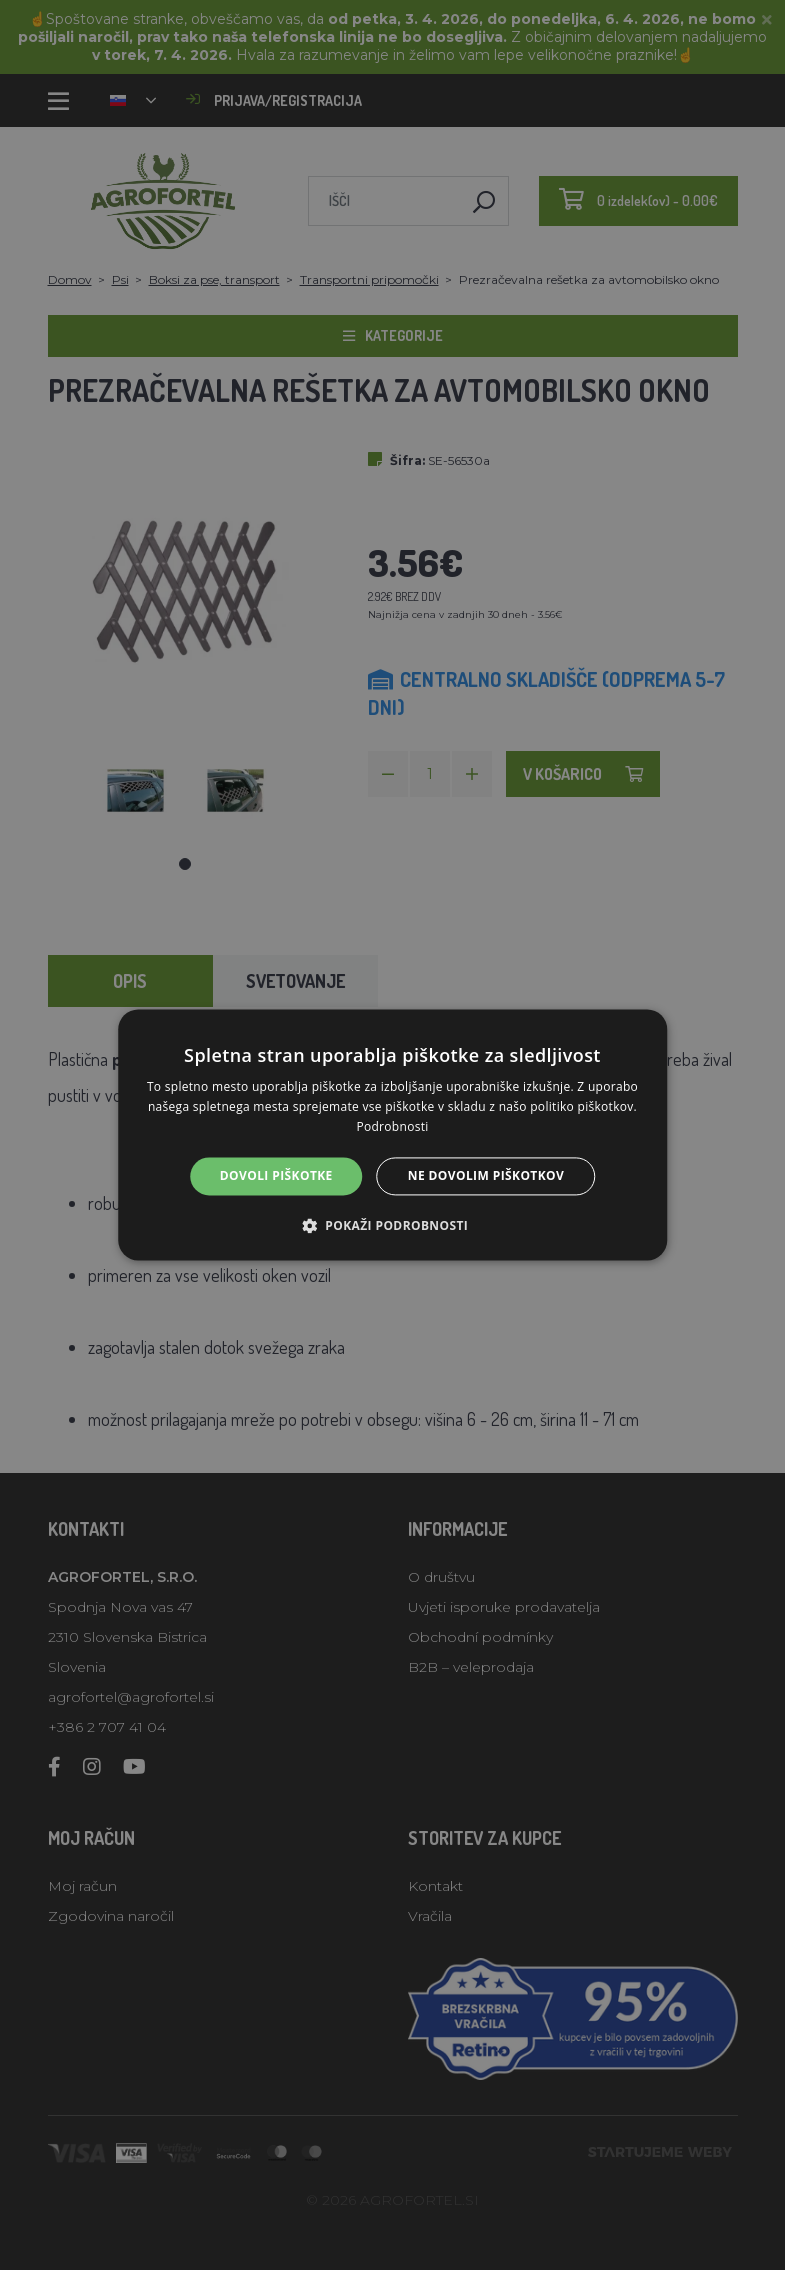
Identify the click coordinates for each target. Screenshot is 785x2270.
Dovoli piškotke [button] (276, 1175)
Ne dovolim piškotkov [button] (486, 1175)
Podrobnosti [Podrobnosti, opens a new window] (392, 1126)
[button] (392, 1226)
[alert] (392, 1135)
